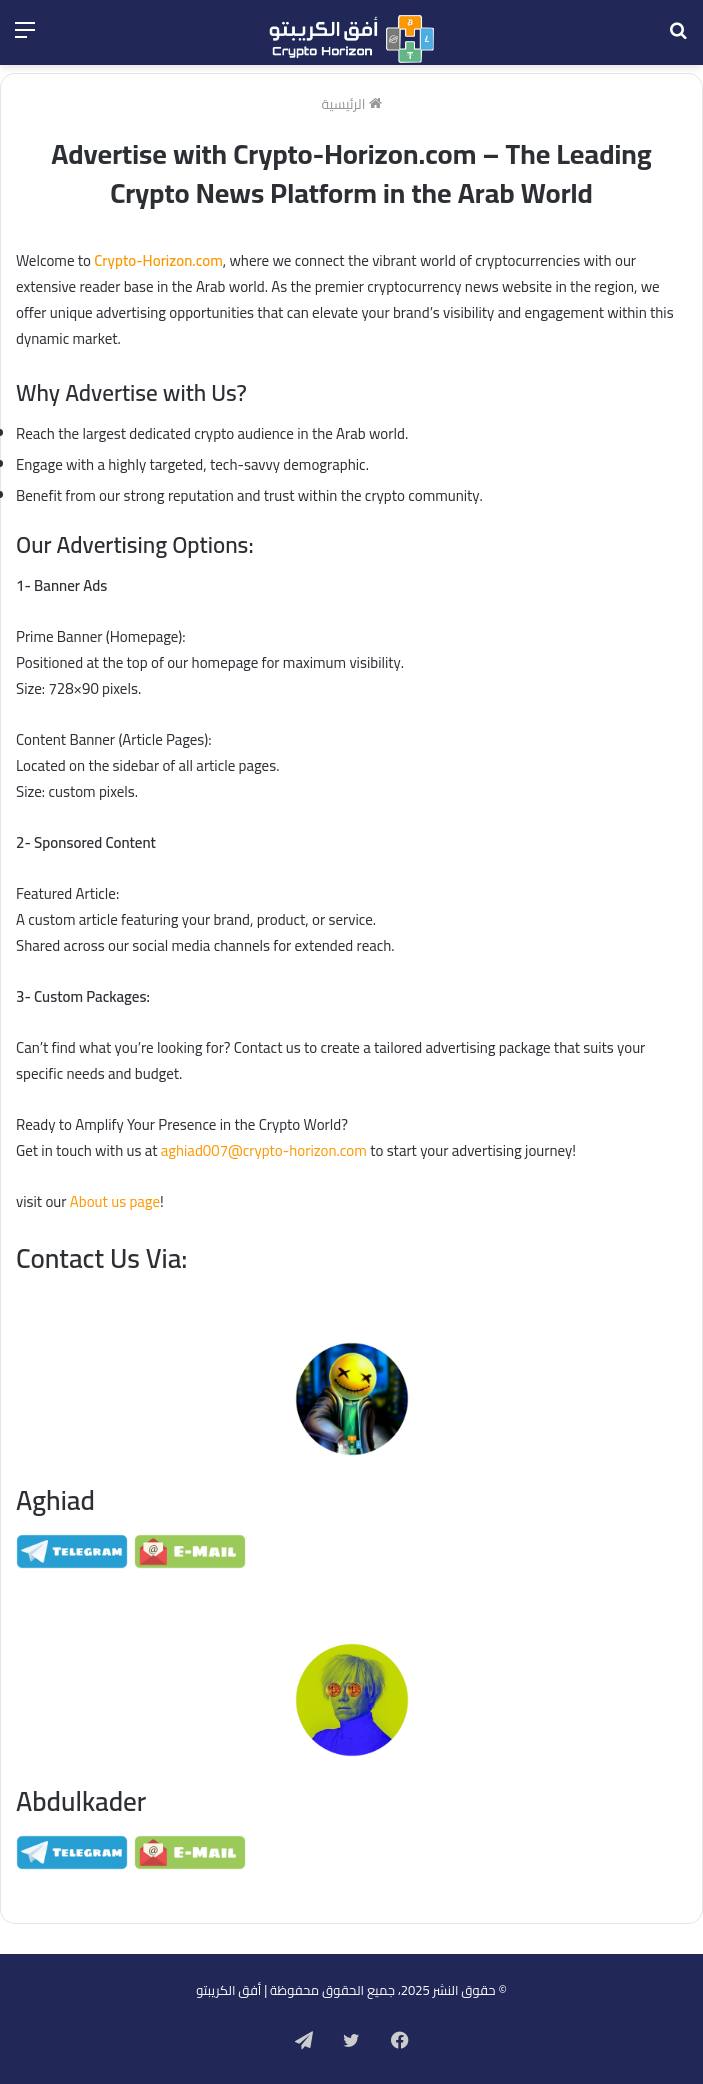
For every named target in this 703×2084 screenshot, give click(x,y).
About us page (115, 1201)
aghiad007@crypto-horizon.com (264, 1150)
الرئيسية (352, 104)
